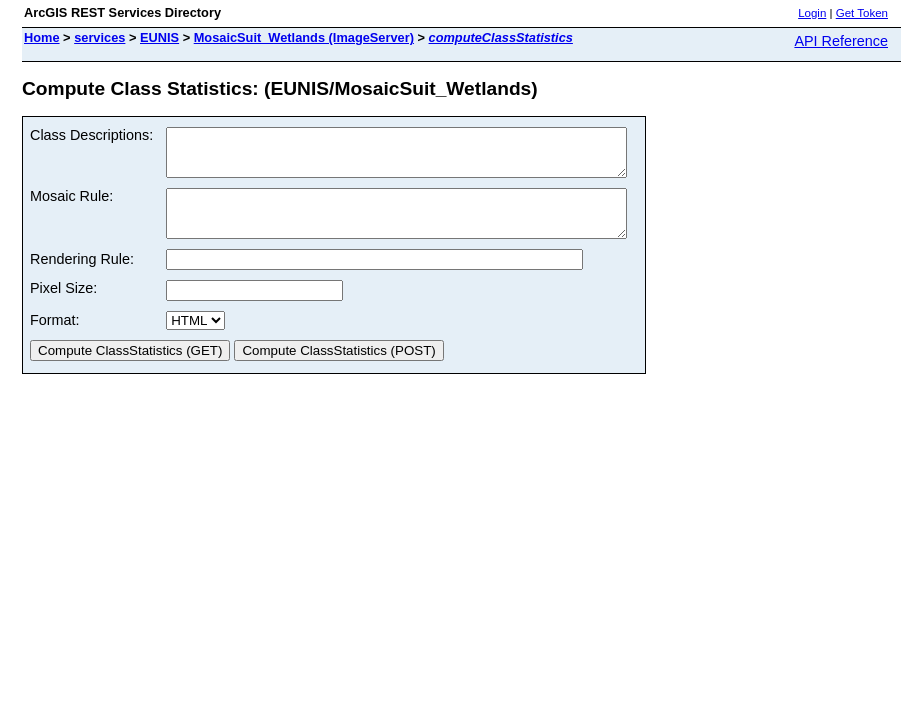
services (99, 37)
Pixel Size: (63, 306)
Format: (55, 338)
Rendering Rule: (82, 277)
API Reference (841, 41)
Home (42, 37)
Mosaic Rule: (71, 205)
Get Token (862, 13)
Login (812, 13)
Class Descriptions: (91, 135)
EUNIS (159, 37)
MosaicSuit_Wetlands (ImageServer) (304, 37)
